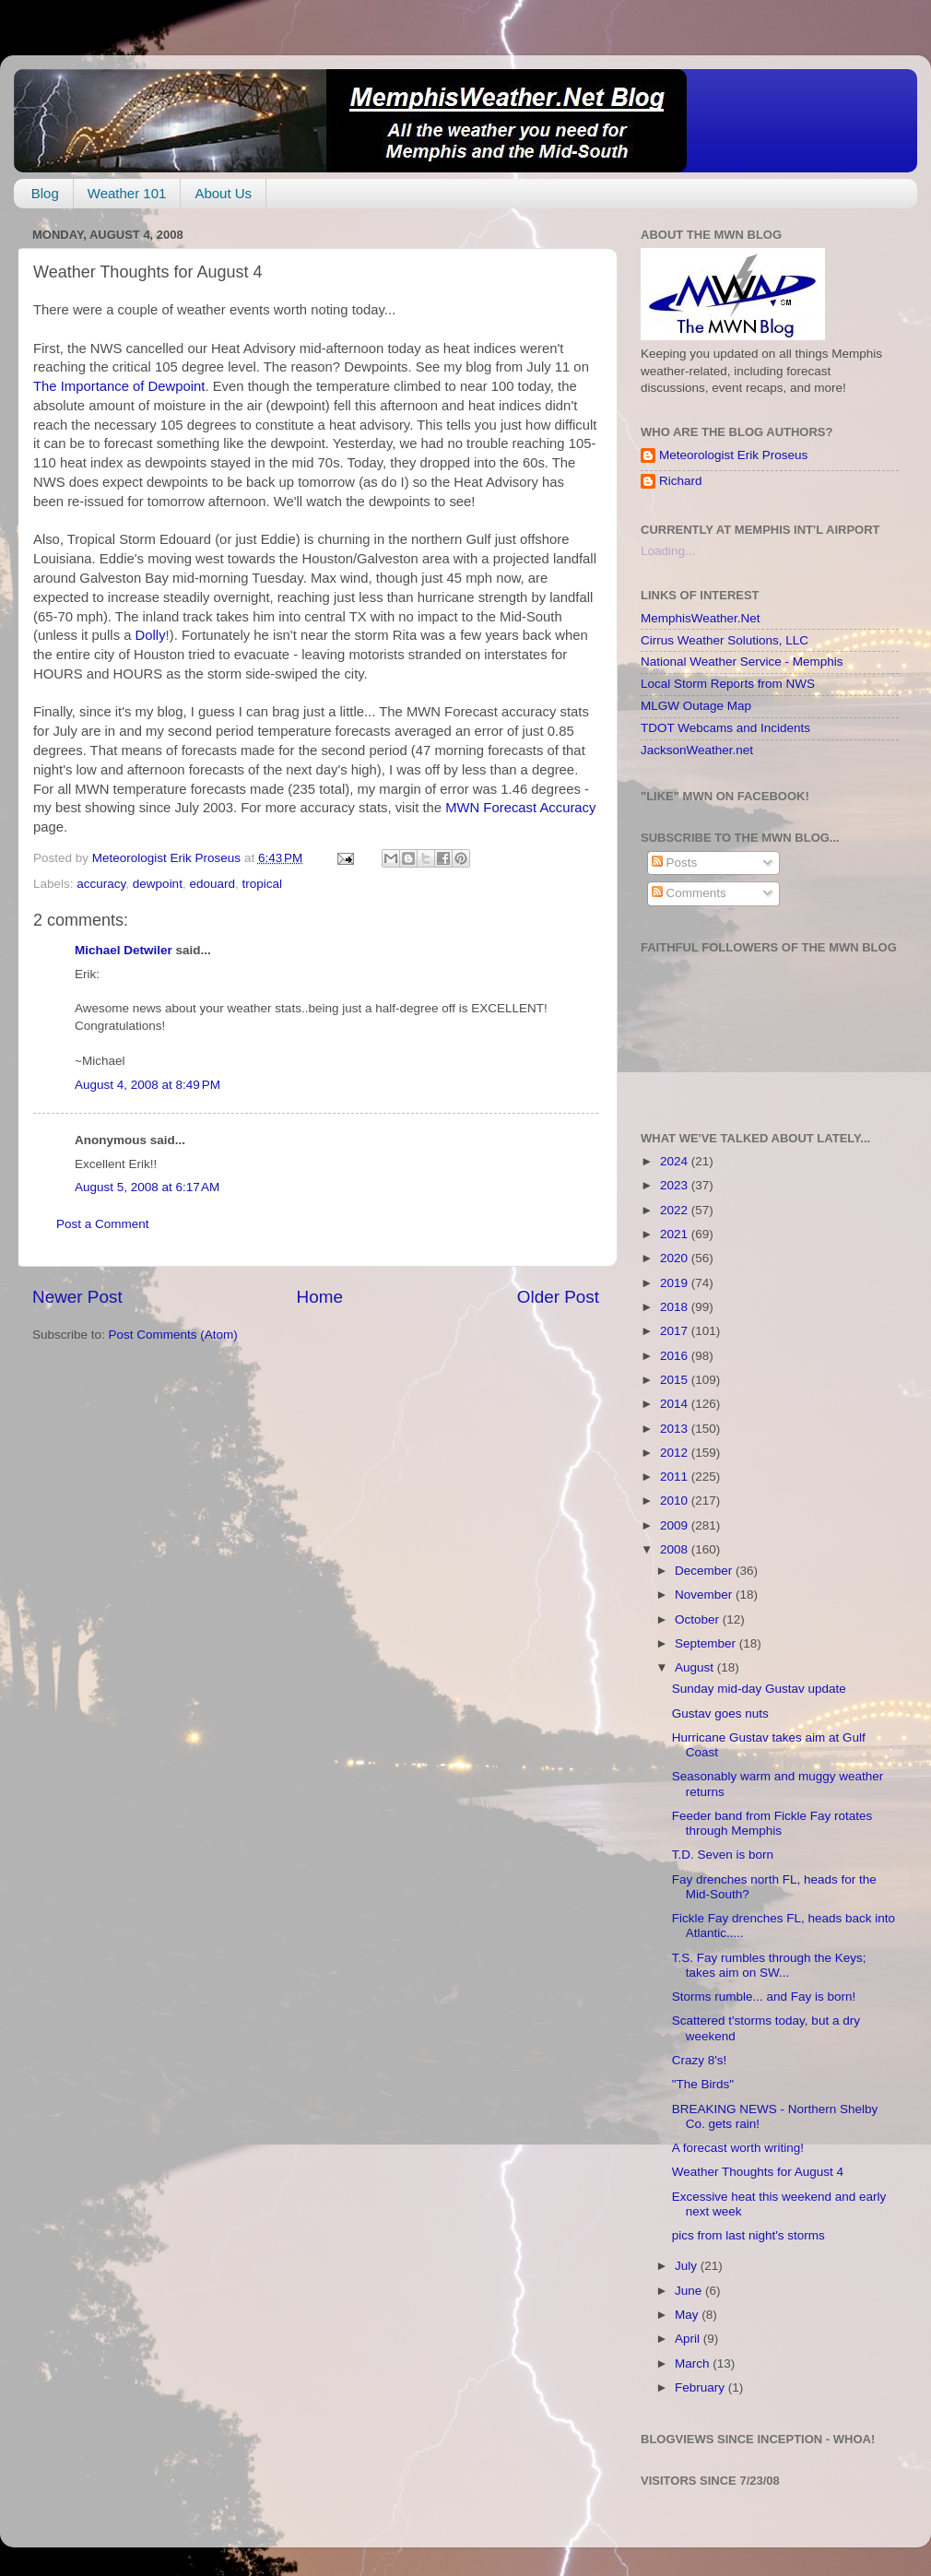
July (688, 2266)
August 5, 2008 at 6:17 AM (147, 1187)
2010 (675, 1500)
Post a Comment (102, 1224)
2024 (675, 1161)
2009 (675, 1525)
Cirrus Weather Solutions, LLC (724, 640)
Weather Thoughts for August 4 (757, 2172)
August (696, 1667)
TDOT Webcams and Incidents (725, 728)
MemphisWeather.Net (700, 618)
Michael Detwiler (123, 950)
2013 (675, 1429)
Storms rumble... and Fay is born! (764, 1996)
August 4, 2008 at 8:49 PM (147, 1085)
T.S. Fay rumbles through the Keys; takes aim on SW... (769, 1965)
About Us (223, 193)
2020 (675, 1258)
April (689, 2339)
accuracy (101, 884)
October (699, 1619)
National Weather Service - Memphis (742, 661)
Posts (675, 862)
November (705, 1594)
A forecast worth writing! (738, 2148)
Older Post (558, 1296)
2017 (675, 1331)
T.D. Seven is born (722, 1854)
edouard (212, 884)
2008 (675, 1549)
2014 (675, 1404)
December (705, 1571)
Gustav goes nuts (720, 1713)
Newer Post (77, 1296)
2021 (675, 1234)
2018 (675, 1307)
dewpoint (158, 884)
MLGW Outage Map (696, 706)
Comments (689, 893)
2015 (675, 1380)
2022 (675, 1210)
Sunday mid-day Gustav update (759, 1689)
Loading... (668, 551)
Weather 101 (127, 193)
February (701, 2387)
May (688, 2315)
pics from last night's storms (748, 2235)
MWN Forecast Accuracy (520, 807)
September (707, 1643)
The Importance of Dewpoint (119, 386)
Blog (45, 193)
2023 (675, 1185)
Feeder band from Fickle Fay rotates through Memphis (772, 1823)
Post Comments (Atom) (173, 1334)
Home (320, 1296)
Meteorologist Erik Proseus (733, 455)
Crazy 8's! (699, 2060)
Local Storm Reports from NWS (728, 684)
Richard (680, 481)
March (694, 2363)
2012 (675, 1452)
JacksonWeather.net (697, 750)
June (690, 2291)
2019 (675, 1283)
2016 (675, 1356)
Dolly (151, 635)
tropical (262, 884)
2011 (675, 1476)
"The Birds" (703, 2084)
